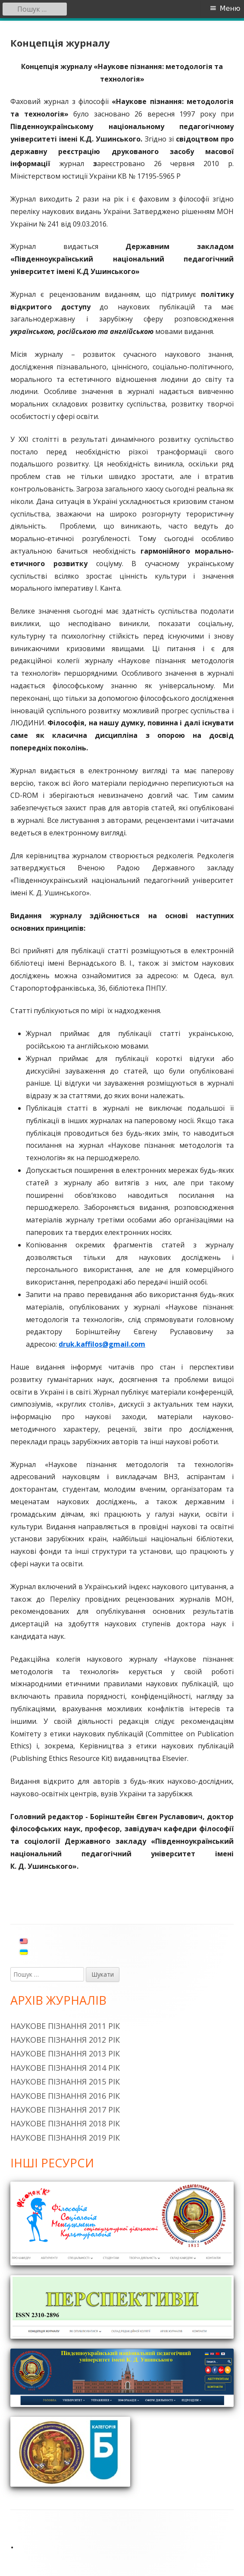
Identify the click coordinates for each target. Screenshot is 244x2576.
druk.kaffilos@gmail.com (102, 1344)
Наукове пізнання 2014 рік (65, 2068)
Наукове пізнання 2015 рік (65, 2081)
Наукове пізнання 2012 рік (65, 2039)
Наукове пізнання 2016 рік (65, 2096)
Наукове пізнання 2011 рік (65, 2026)
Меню (230, 8)
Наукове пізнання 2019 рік (65, 2137)
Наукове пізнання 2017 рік (65, 2109)
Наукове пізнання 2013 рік (65, 2053)
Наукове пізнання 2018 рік (65, 2123)
